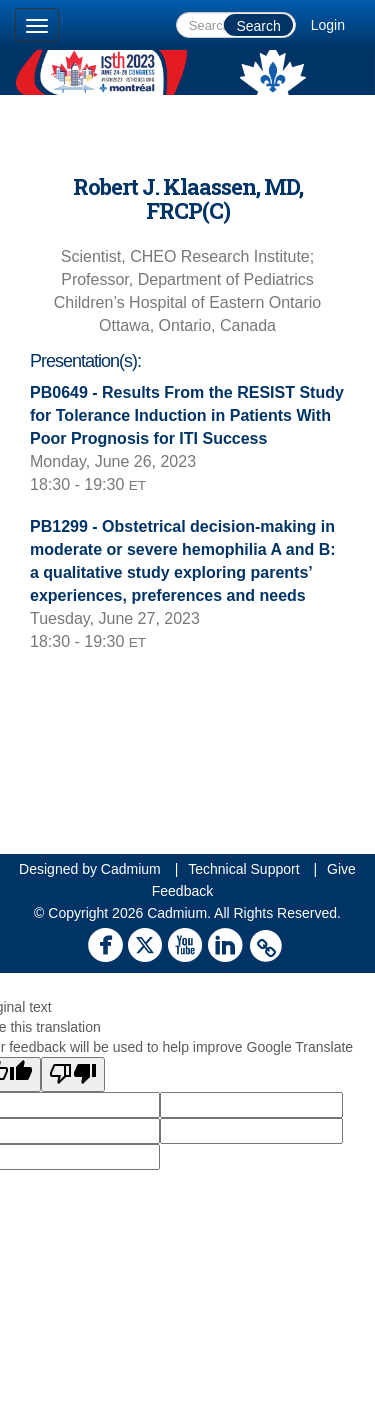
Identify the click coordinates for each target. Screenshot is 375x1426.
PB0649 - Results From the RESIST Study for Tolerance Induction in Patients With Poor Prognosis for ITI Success (187, 415)
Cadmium (131, 869)
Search (258, 26)
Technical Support (243, 869)
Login (328, 25)
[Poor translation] (73, 1074)
